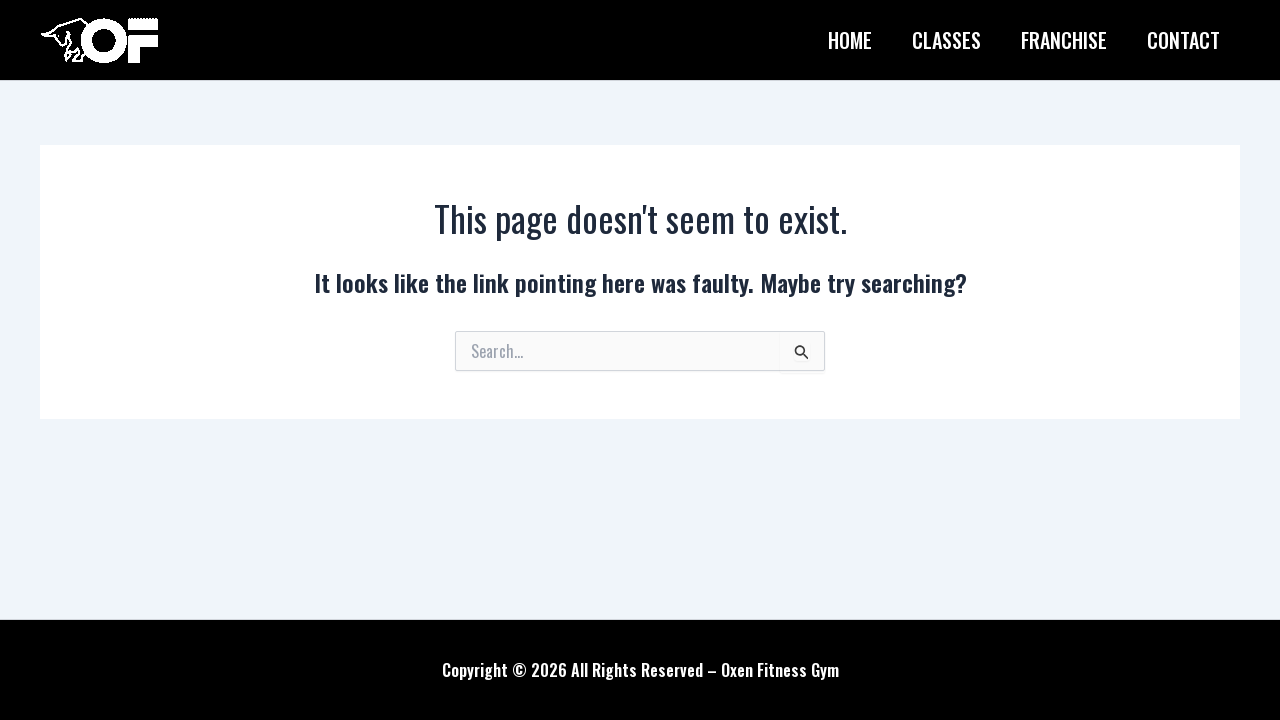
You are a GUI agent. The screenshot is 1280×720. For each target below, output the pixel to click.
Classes (946, 40)
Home (850, 40)
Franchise (1064, 40)
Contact (1183, 40)
